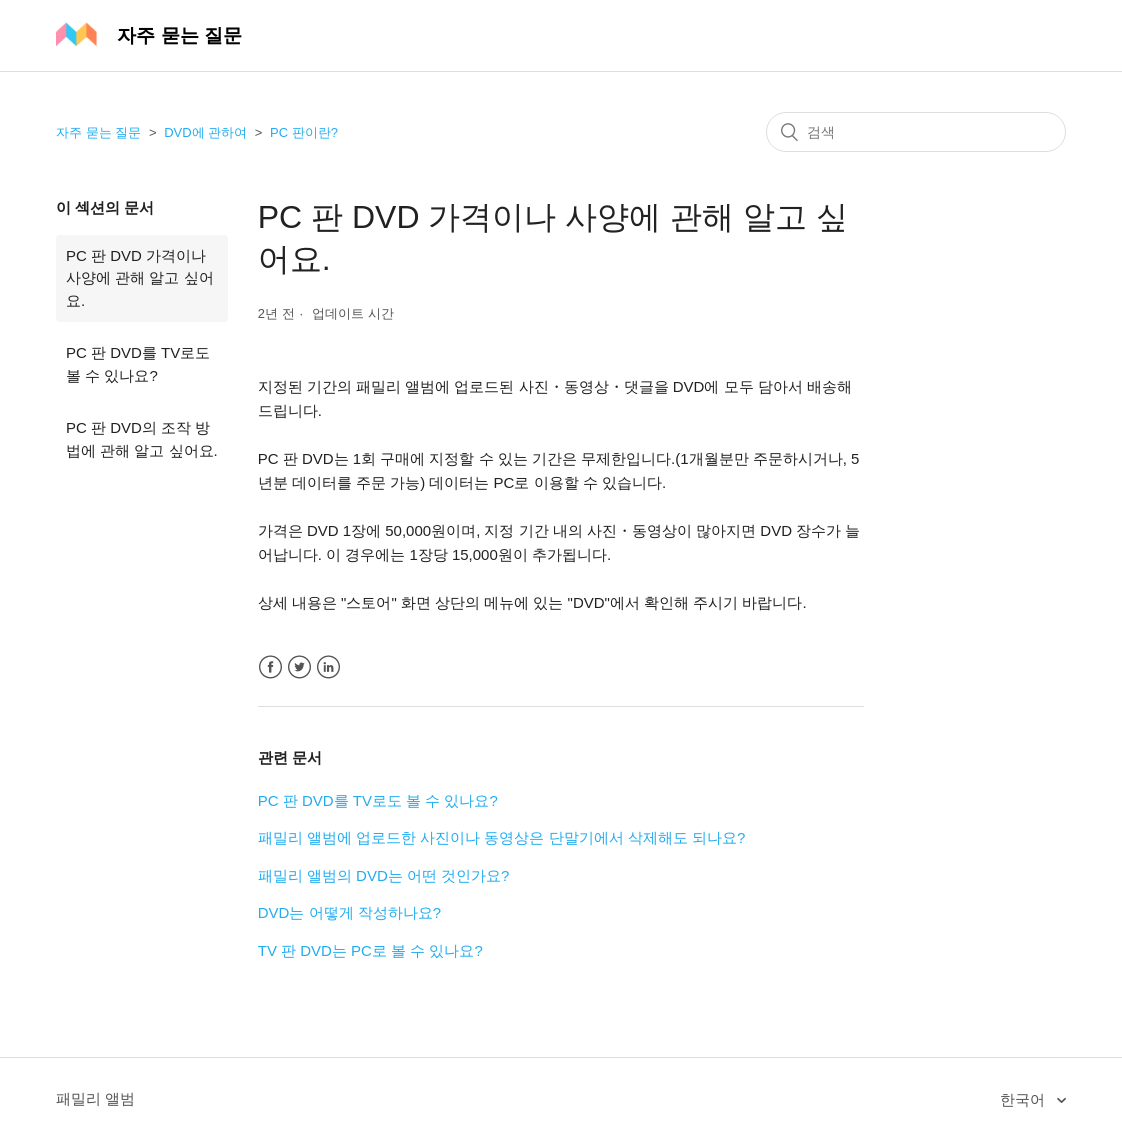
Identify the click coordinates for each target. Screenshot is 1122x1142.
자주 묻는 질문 (98, 132)
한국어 (1024, 1099)
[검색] (916, 132)
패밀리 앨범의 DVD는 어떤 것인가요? (384, 875)
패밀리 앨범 (95, 1098)
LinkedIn (328, 667)
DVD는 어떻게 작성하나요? (349, 912)
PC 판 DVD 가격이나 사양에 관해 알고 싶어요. (140, 278)
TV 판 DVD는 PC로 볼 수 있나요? (370, 950)
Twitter (299, 667)
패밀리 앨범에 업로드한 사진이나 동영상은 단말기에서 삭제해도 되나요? (502, 837)
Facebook (270, 667)
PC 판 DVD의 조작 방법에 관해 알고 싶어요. (142, 439)
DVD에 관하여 (205, 132)
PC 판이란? (304, 132)
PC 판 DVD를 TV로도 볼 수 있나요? (138, 364)
